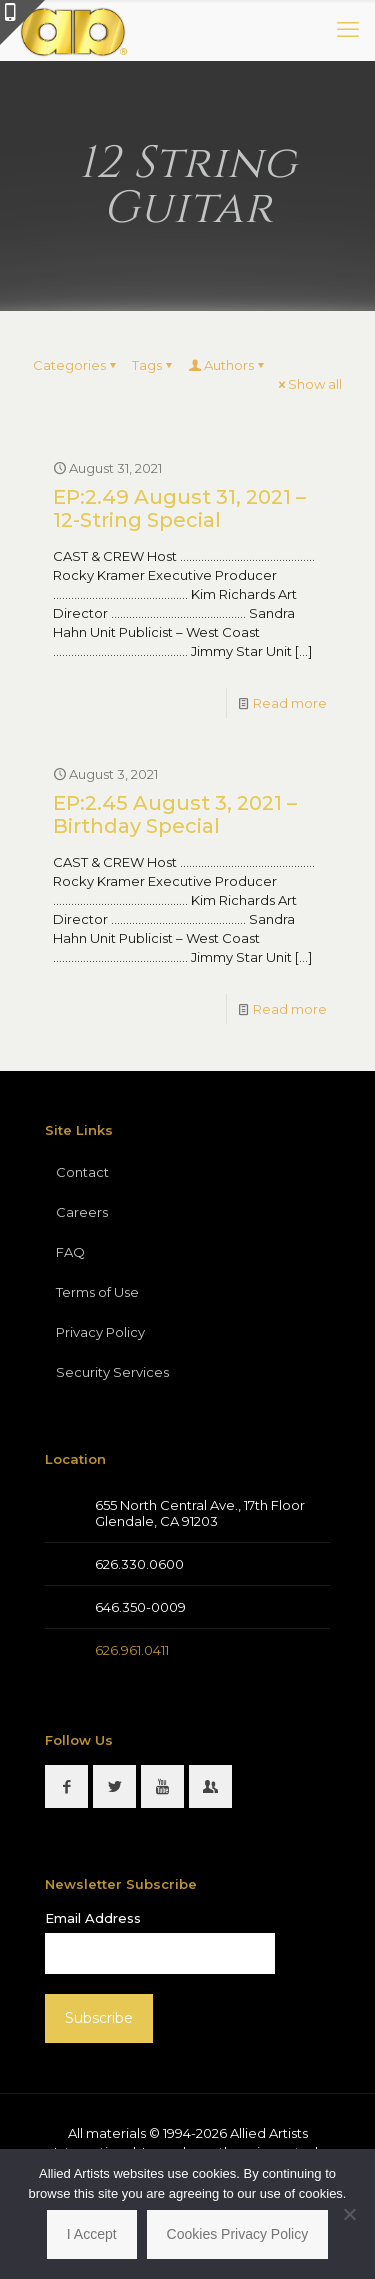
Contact (82, 1172)
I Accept (92, 2234)
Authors (227, 365)
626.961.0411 (132, 1650)
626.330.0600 (139, 1564)
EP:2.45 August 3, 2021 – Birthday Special (175, 814)
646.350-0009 (140, 1607)
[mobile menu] (348, 30)
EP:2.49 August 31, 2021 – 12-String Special (179, 508)
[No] (350, 2214)
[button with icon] (66, 1786)
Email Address (93, 1918)
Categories (76, 365)
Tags (153, 365)
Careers (82, 1212)
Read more (290, 703)
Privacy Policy (100, 1332)
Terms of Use (97, 1292)
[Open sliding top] (22, 22)
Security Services (112, 1372)
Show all (308, 384)
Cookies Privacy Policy (238, 2234)
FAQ (70, 1252)
